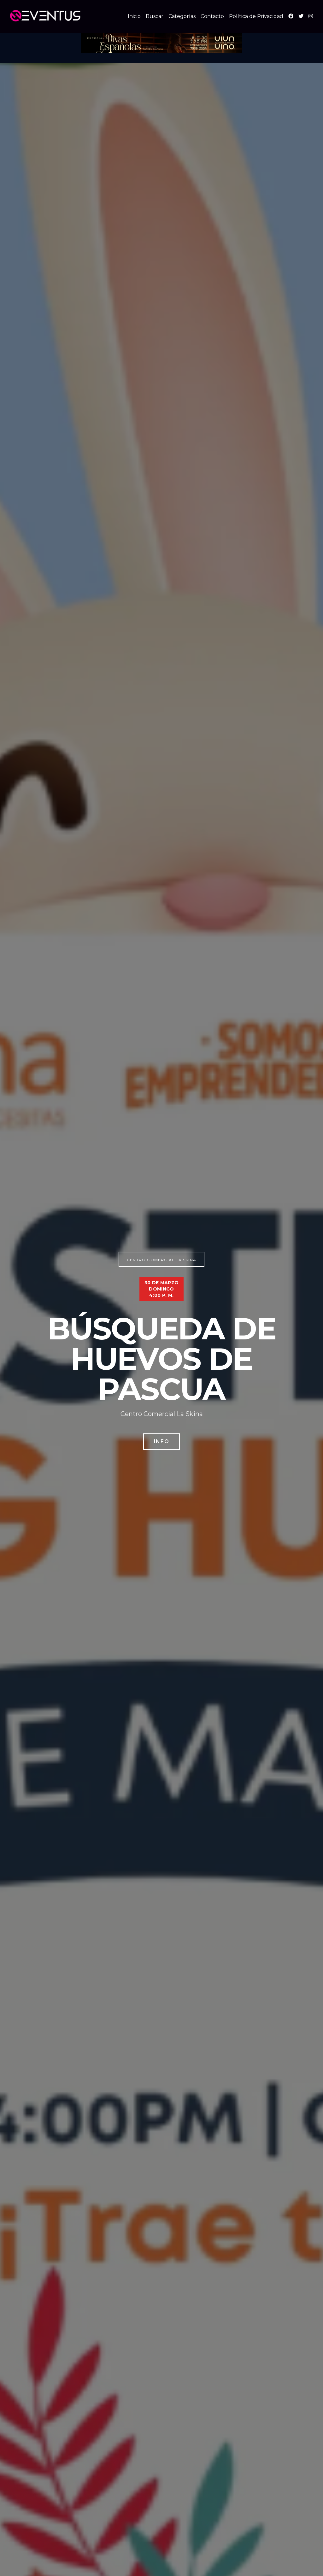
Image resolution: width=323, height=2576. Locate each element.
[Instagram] (310, 16)
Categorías (182, 16)
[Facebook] (290, 16)
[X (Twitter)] (300, 16)
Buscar (154, 16)
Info (161, 1441)
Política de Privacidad (256, 16)
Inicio (134, 16)
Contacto (212, 16)
